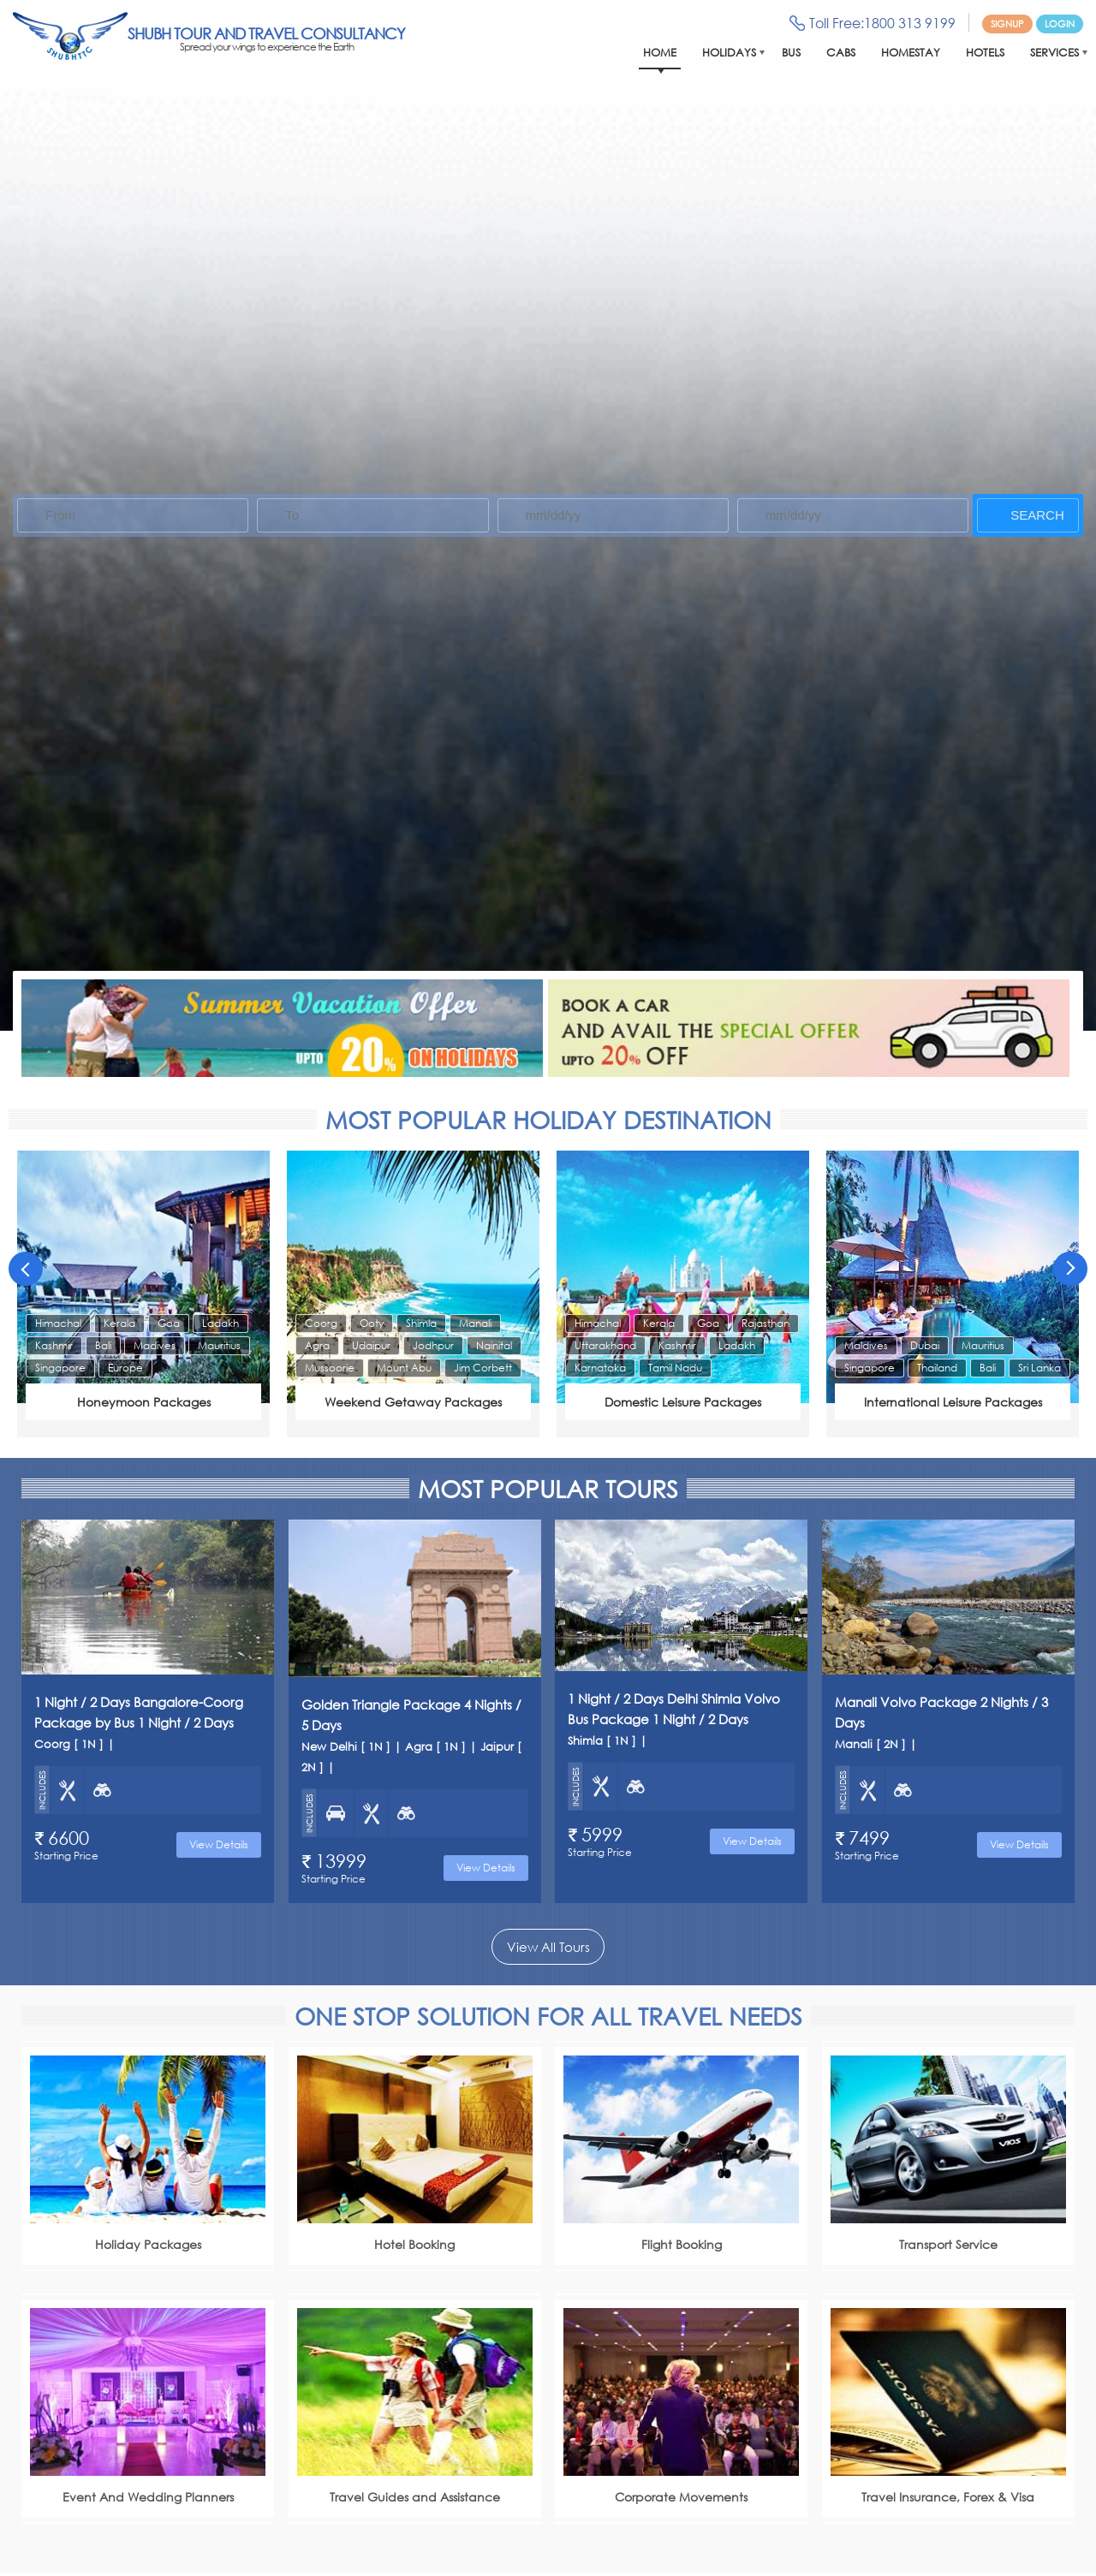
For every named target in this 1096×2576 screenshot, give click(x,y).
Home (659, 52)
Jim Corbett (483, 1367)
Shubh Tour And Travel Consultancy (266, 39)
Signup (1007, 24)
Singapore (60, 1367)
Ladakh (220, 1323)
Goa (169, 1323)
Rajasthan (765, 1323)
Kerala (119, 1323)
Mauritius (219, 1345)
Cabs (840, 52)
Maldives (866, 1345)
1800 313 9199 (910, 23)
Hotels (985, 52)
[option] (143, 1294)
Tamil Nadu (675, 1367)
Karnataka (600, 1367)
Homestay (910, 52)
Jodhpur (433, 1345)
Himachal (58, 1323)
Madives (155, 1345)
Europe (125, 1367)
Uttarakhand (605, 1345)
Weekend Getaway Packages (413, 1402)
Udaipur (371, 1345)
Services (1054, 52)
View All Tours (548, 1946)
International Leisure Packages (953, 1402)
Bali (103, 1345)
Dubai (924, 1345)
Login (1060, 24)
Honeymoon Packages (144, 1402)
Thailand (937, 1367)
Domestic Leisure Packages (683, 1402)
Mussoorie (329, 1367)
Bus (791, 52)
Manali (475, 1323)
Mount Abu (404, 1367)
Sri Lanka (1039, 1367)
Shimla (421, 1323)
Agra (317, 1345)
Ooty (372, 1323)
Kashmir (54, 1345)
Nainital (494, 1345)
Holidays (729, 52)
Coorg (321, 1323)
